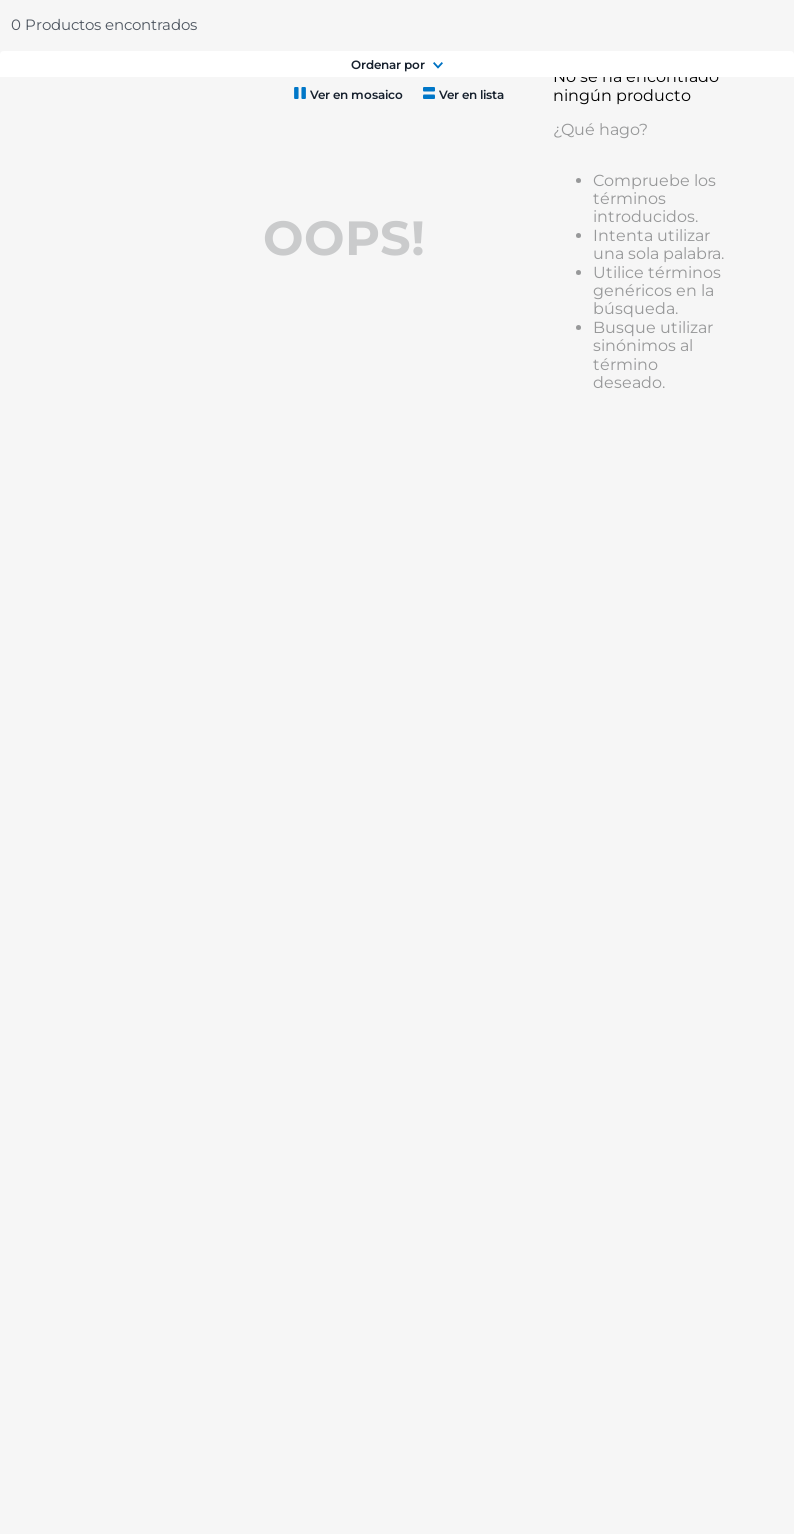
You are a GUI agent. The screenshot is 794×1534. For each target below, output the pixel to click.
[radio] (346, 208)
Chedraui (54, 24)
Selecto (123, 24)
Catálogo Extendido (195, 24)
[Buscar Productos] (391, 82)
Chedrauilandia (296, 24)
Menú (56, 82)
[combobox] (350, 82)
